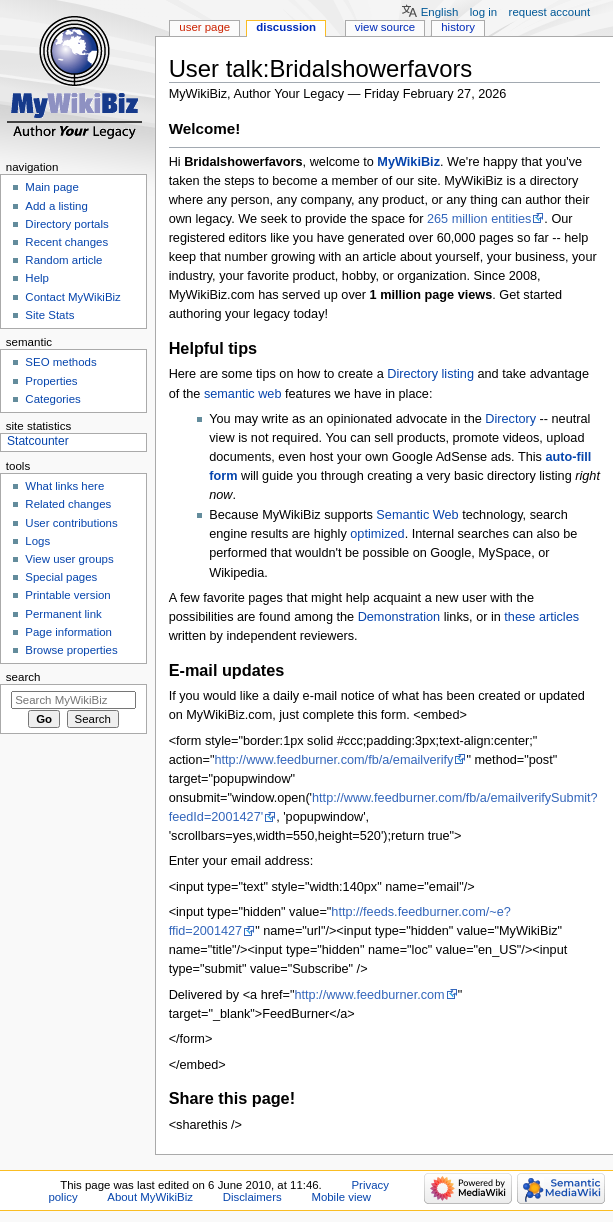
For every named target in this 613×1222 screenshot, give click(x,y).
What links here (64, 486)
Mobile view (341, 1197)
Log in (483, 12)
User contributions (71, 523)
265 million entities (479, 219)
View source (385, 27)
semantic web (243, 394)
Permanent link (63, 614)
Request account (550, 12)
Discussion (286, 27)
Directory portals (66, 224)
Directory (510, 419)
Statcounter (38, 441)
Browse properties (71, 650)
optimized (377, 534)
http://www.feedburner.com (369, 995)
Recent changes (66, 242)
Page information (68, 632)
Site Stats (49, 315)
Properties (51, 381)
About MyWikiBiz (150, 1197)
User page (204, 27)
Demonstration (399, 617)
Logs (37, 541)
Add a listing (56, 206)
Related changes (68, 504)
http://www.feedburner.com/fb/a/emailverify (333, 760)
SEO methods (60, 362)
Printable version (67, 595)
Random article (63, 260)
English (440, 12)
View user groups (69, 559)
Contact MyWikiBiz (72, 297)
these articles (541, 617)
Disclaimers (252, 1197)
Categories (52, 399)
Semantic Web (417, 515)
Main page (52, 187)
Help (37, 278)
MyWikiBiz (408, 162)
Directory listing (430, 374)
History (458, 27)
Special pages (61, 577)
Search (23, 677)
